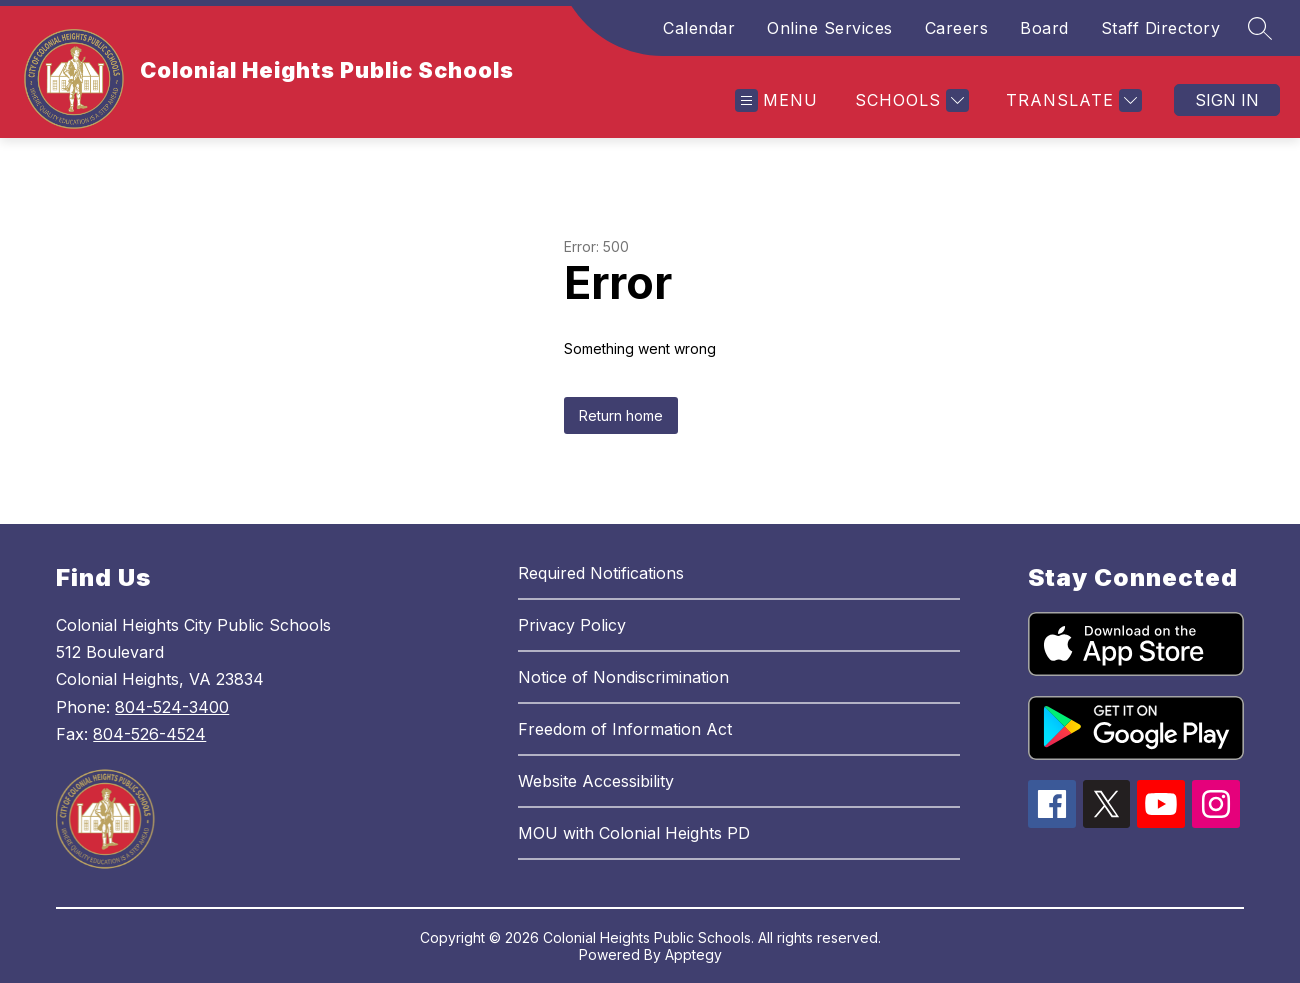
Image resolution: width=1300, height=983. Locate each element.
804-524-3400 (172, 707)
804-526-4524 (149, 734)
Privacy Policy (572, 625)
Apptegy (693, 954)
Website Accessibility (596, 781)
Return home (621, 415)
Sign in (1227, 100)
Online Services (830, 28)
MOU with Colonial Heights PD (634, 833)
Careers (957, 28)
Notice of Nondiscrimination (623, 677)
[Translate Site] (1071, 100)
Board (1044, 28)
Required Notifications (601, 573)
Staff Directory (1161, 28)
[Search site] (1260, 28)
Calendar (699, 28)
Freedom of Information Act (625, 729)
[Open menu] (776, 100)
